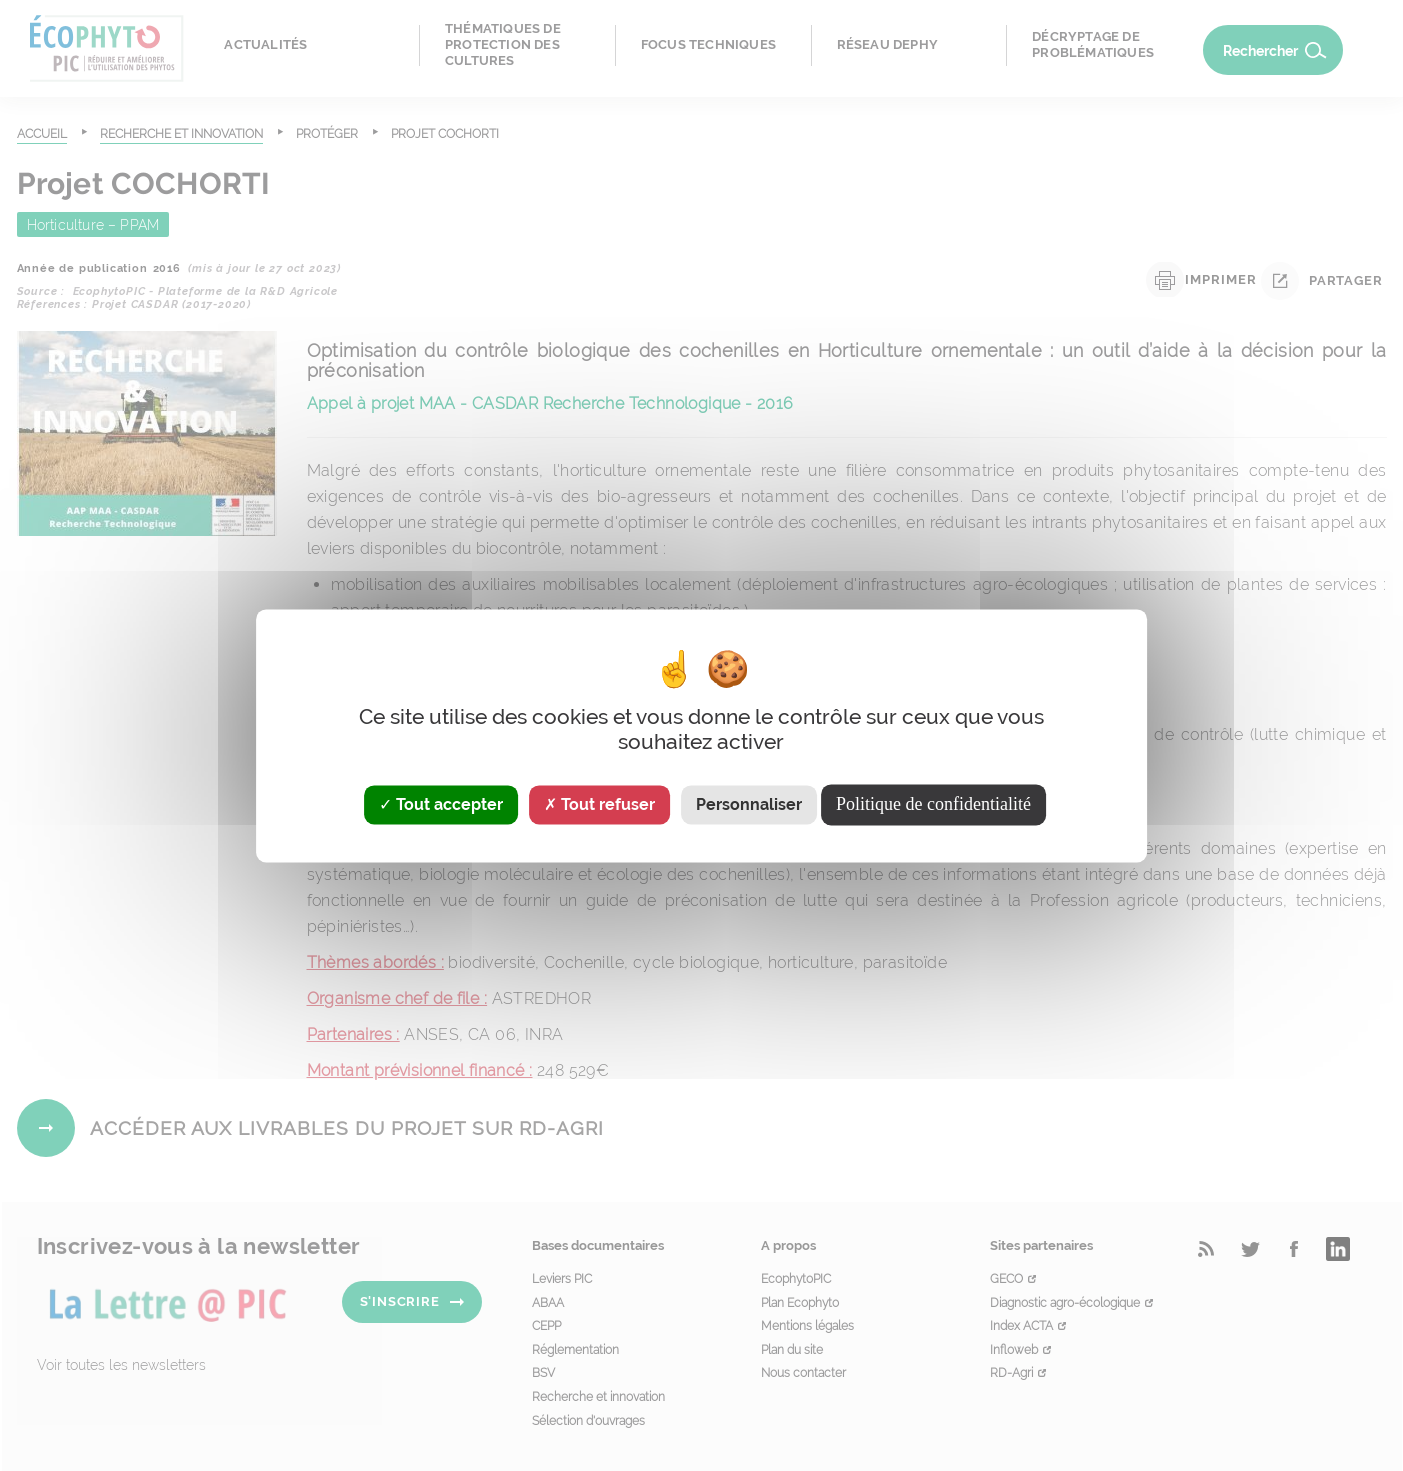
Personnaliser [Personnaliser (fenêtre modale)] (749, 804)
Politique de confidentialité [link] (933, 804)
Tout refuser (599, 804)
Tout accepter (441, 804)
